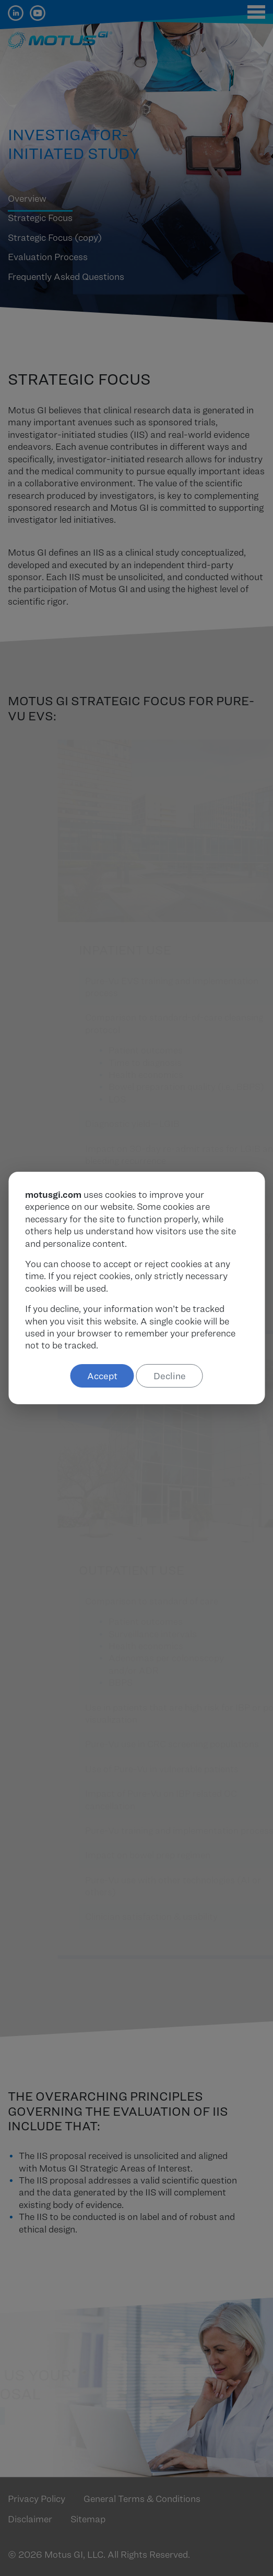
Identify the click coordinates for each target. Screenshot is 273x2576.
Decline (169, 1375)
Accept (102, 1375)
